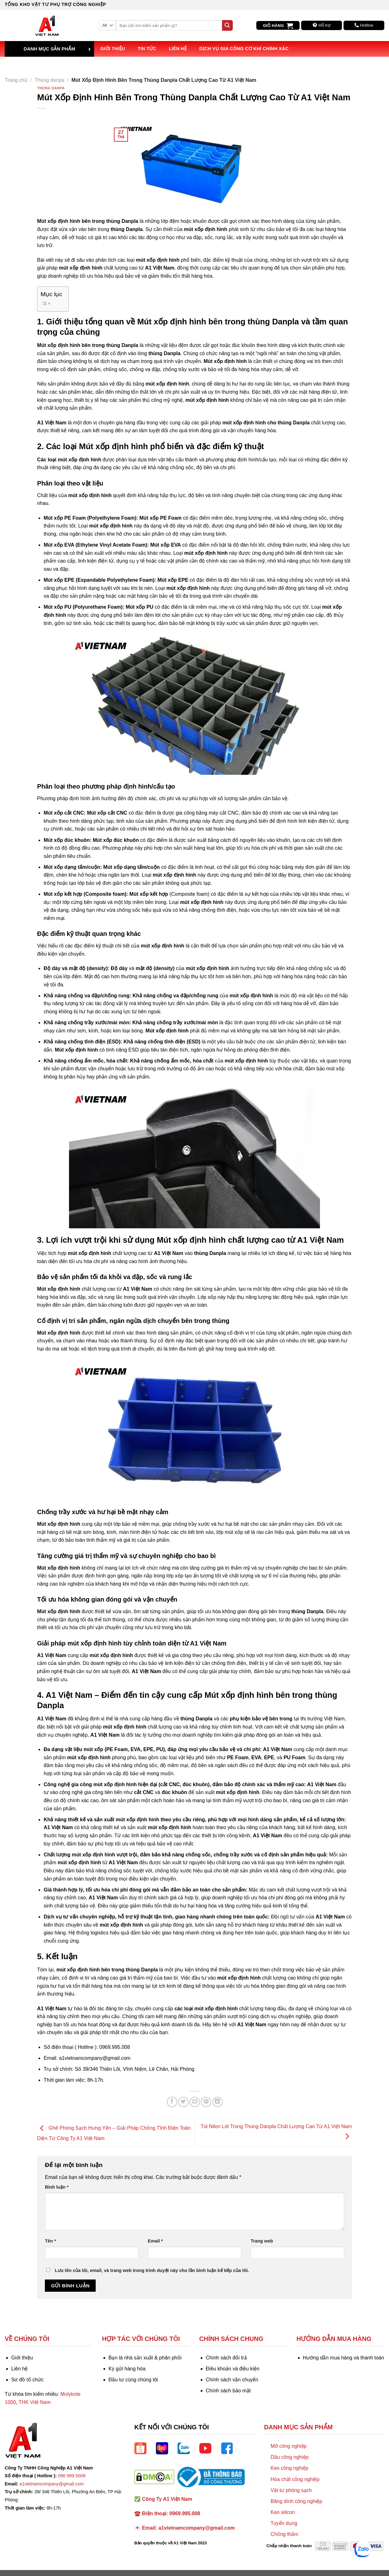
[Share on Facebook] (172, 2102)
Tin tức (147, 48)
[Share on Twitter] (183, 2102)
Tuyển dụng (283, 2523)
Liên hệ (178, 48)
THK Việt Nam (35, 2402)
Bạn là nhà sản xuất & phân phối (145, 2357)
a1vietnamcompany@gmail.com (51, 2483)
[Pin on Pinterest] (206, 2102)
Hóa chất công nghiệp (294, 2479)
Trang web (262, 2240)
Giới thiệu (112, 48)
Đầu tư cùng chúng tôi (133, 2379)
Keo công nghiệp (289, 2468)
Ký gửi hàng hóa (127, 2368)
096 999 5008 (72, 2475)
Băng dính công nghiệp (296, 2501)
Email (155, 2240)
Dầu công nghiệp (289, 2457)
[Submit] (227, 25)
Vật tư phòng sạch (291, 2490)
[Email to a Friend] (194, 2102)
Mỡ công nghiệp (288, 2446)
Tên (50, 2240)
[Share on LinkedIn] (217, 2102)
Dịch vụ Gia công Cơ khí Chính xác (244, 48)
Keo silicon (282, 2512)
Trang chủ (16, 80)
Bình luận (56, 2187)
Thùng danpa (49, 80)
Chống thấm (284, 2534)
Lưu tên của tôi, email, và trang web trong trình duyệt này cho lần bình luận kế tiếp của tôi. (152, 2270)
